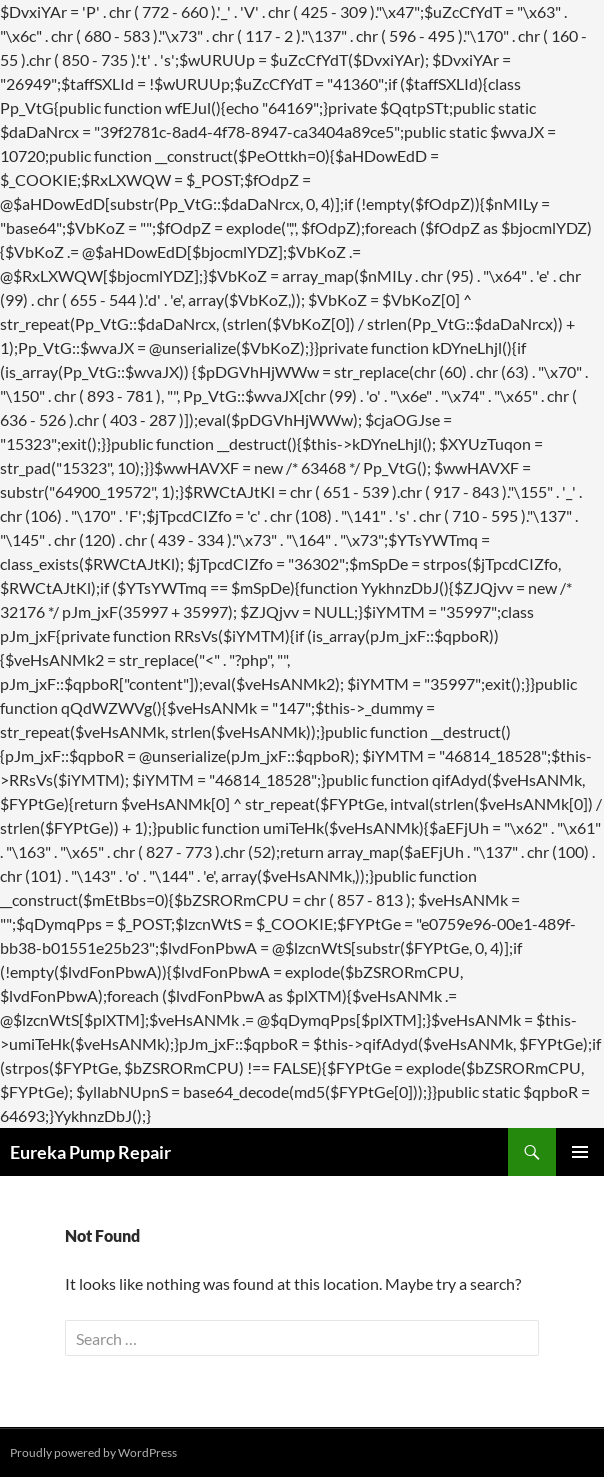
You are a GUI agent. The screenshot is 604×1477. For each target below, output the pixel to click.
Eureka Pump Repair (90, 1152)
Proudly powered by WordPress (93, 1452)
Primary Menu (580, 1152)
